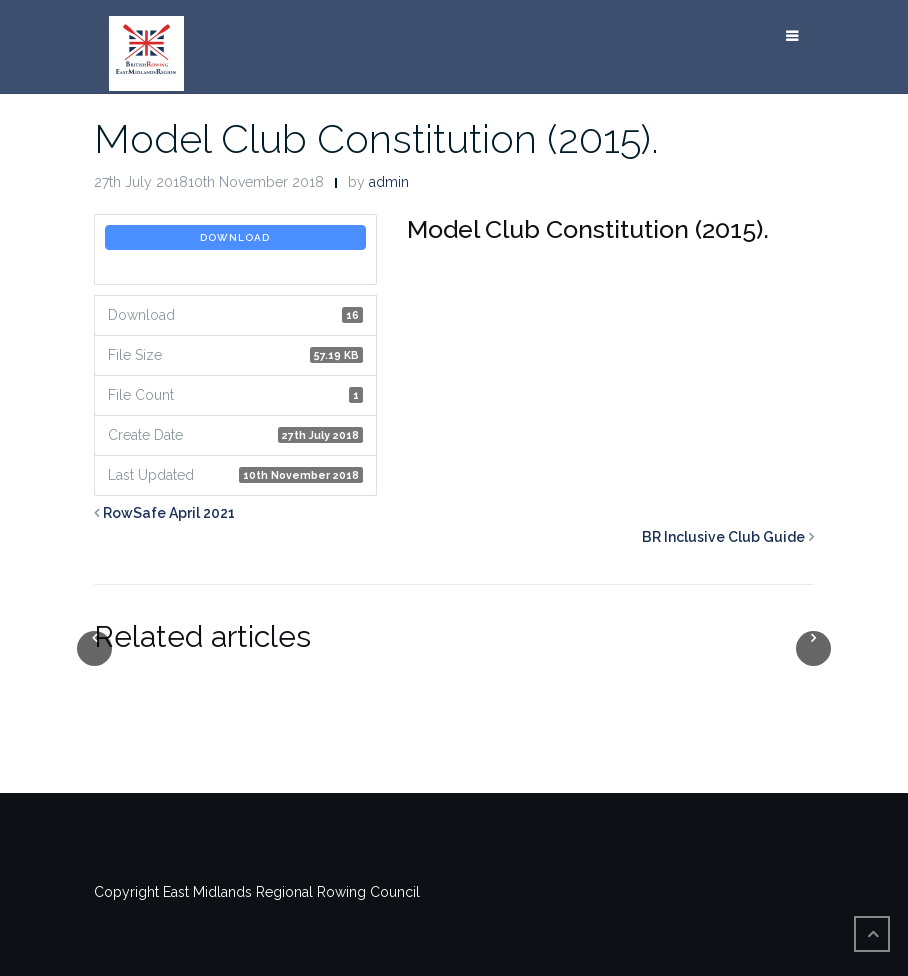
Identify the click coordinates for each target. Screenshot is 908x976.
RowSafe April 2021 (169, 513)
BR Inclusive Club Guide (723, 537)
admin (389, 182)
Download (235, 237)
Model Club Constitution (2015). (376, 138)
